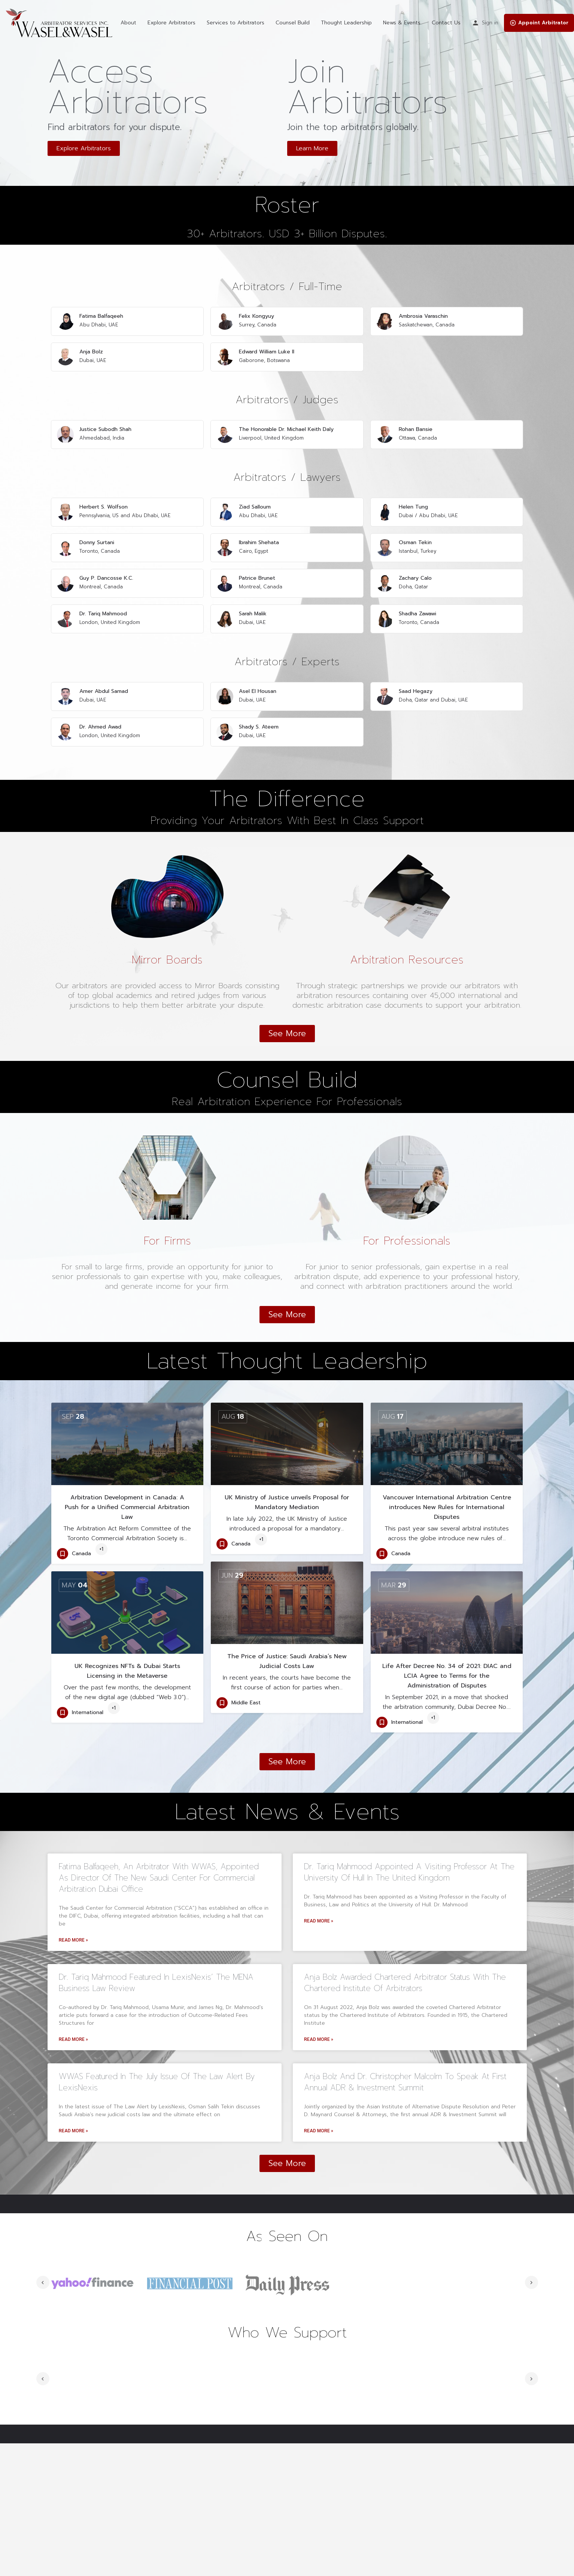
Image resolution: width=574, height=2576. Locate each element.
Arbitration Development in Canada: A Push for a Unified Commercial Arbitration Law (127, 1451)
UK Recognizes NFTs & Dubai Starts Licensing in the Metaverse (127, 1615)
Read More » (73, 1884)
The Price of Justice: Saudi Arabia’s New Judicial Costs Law (287, 1605)
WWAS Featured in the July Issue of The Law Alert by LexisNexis (157, 2026)
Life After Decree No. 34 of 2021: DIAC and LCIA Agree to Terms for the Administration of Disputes (446, 1620)
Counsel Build (293, 23)
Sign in (490, 23)
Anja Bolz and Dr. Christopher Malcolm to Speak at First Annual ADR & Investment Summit (405, 2026)
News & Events (401, 23)
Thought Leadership (346, 23)
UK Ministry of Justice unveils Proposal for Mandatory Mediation (287, 1446)
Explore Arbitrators (171, 23)
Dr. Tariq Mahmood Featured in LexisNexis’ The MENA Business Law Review (156, 1927)
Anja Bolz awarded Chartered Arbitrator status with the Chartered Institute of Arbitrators (405, 1927)
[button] (84, 148)
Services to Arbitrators (235, 23)
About (128, 23)
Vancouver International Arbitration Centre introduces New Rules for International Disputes (447, 1451)
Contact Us (446, 23)
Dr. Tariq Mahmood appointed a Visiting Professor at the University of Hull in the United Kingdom (409, 1816)
